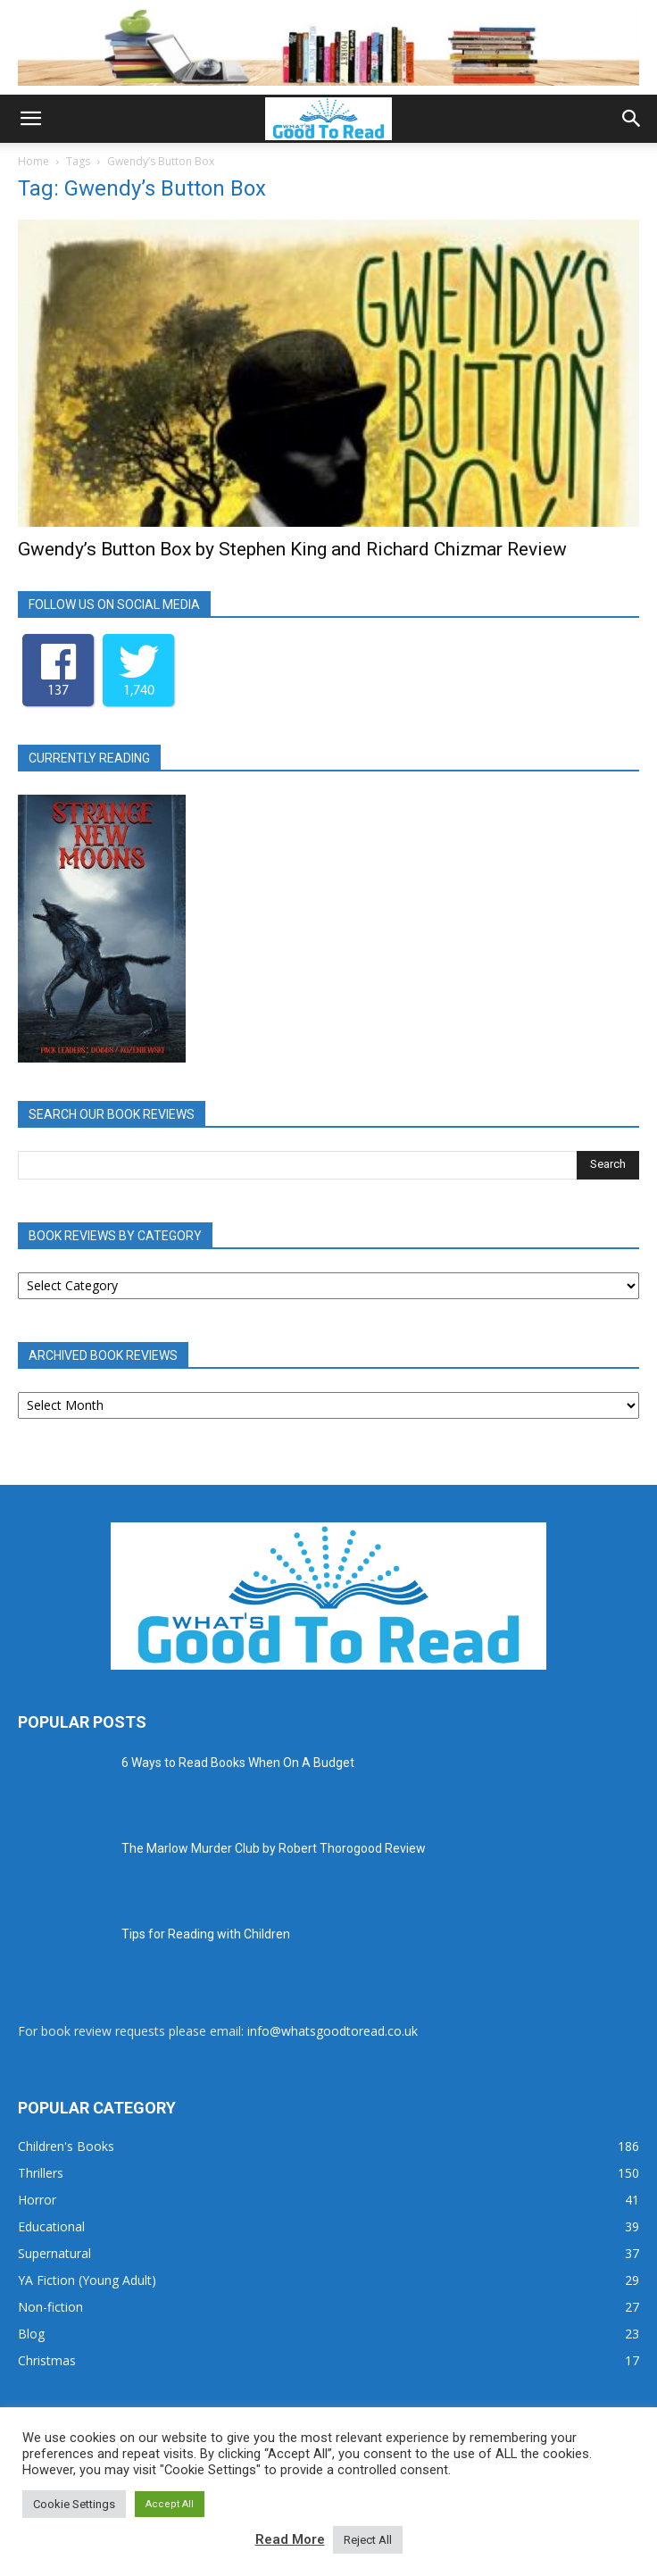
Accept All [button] (170, 2504)
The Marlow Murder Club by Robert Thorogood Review (273, 1848)
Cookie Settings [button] (74, 2504)
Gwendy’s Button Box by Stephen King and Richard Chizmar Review (292, 549)
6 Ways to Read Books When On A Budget (237, 1762)
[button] (30, 119)
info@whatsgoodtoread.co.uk (332, 2030)
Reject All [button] (368, 2540)
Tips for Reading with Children (205, 1934)
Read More (290, 2539)
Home (33, 161)
